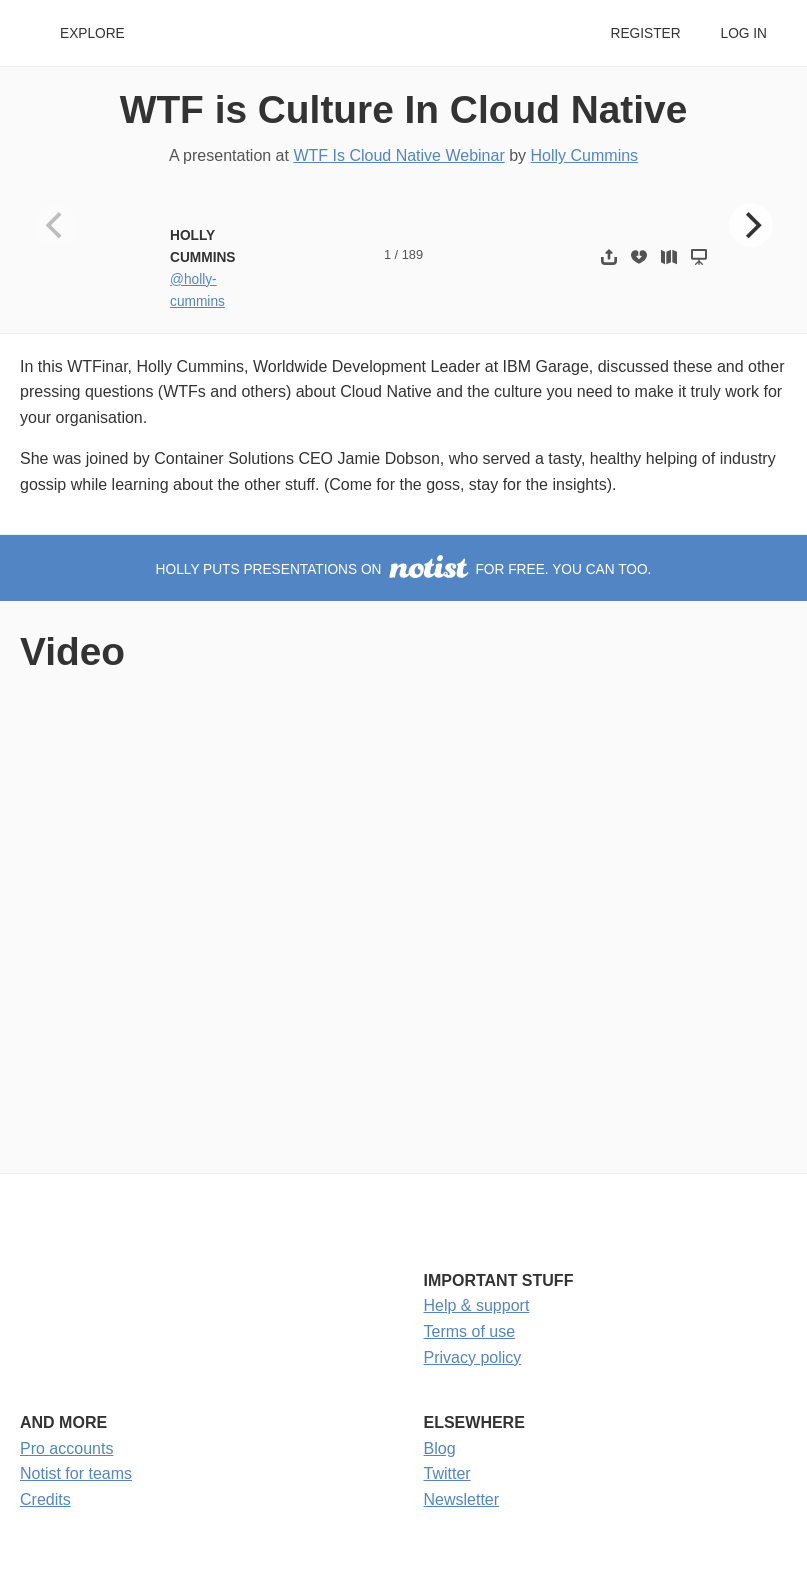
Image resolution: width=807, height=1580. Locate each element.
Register (645, 33)
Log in (744, 33)
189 (412, 254)
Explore (92, 33)
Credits (45, 1499)
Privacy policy (473, 1357)
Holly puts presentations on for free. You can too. (404, 569)
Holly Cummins (585, 155)
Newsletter (462, 1499)
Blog (440, 1448)
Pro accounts (66, 1448)
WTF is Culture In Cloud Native (404, 109)
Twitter (447, 1473)
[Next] (751, 225)
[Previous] (56, 225)
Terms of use (470, 1331)
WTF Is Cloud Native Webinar (398, 155)
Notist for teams (76, 1473)
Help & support (477, 1305)
